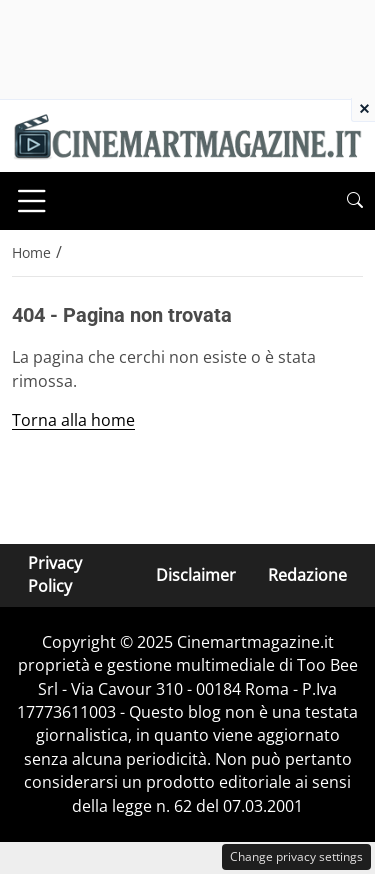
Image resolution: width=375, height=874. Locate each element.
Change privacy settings (296, 856)
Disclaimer (196, 575)
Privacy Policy (55, 574)
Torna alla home (73, 420)
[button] (355, 200)
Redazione (307, 575)
